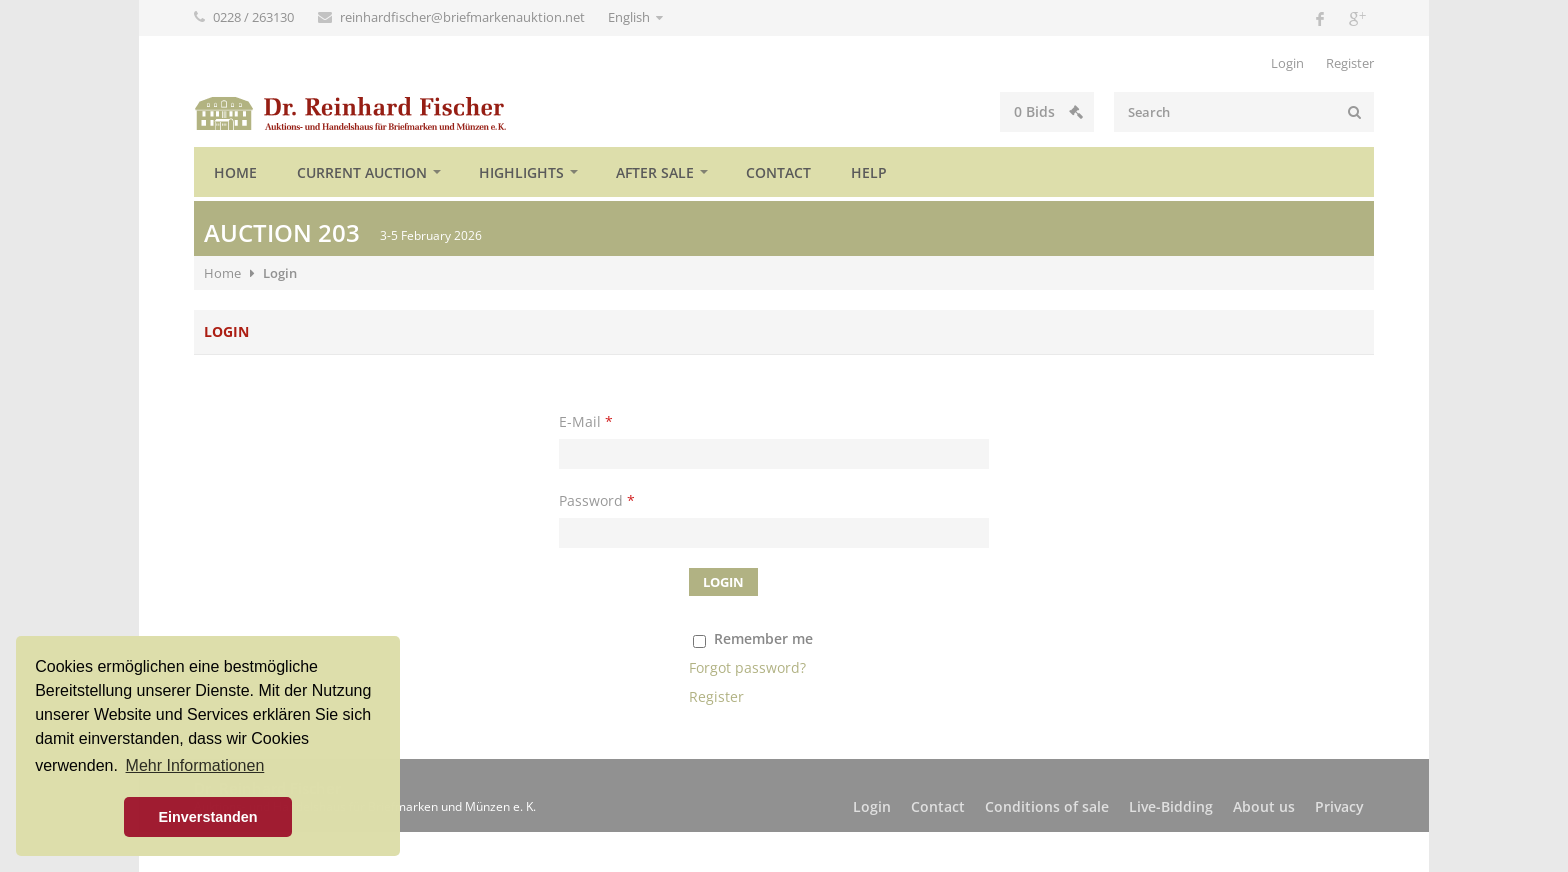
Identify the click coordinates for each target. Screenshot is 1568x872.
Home (235, 172)
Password (597, 500)
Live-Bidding (1171, 806)
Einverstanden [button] (207, 817)
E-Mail (586, 421)
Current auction (362, 172)
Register (1350, 63)
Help (869, 172)
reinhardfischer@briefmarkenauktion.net (464, 17)
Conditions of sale (1047, 806)
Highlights (521, 172)
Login (1287, 63)
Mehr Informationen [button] (195, 765)
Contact (778, 172)
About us (1264, 806)
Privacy (1339, 806)
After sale (655, 172)
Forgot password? (747, 667)
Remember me (763, 638)
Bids (1048, 111)
